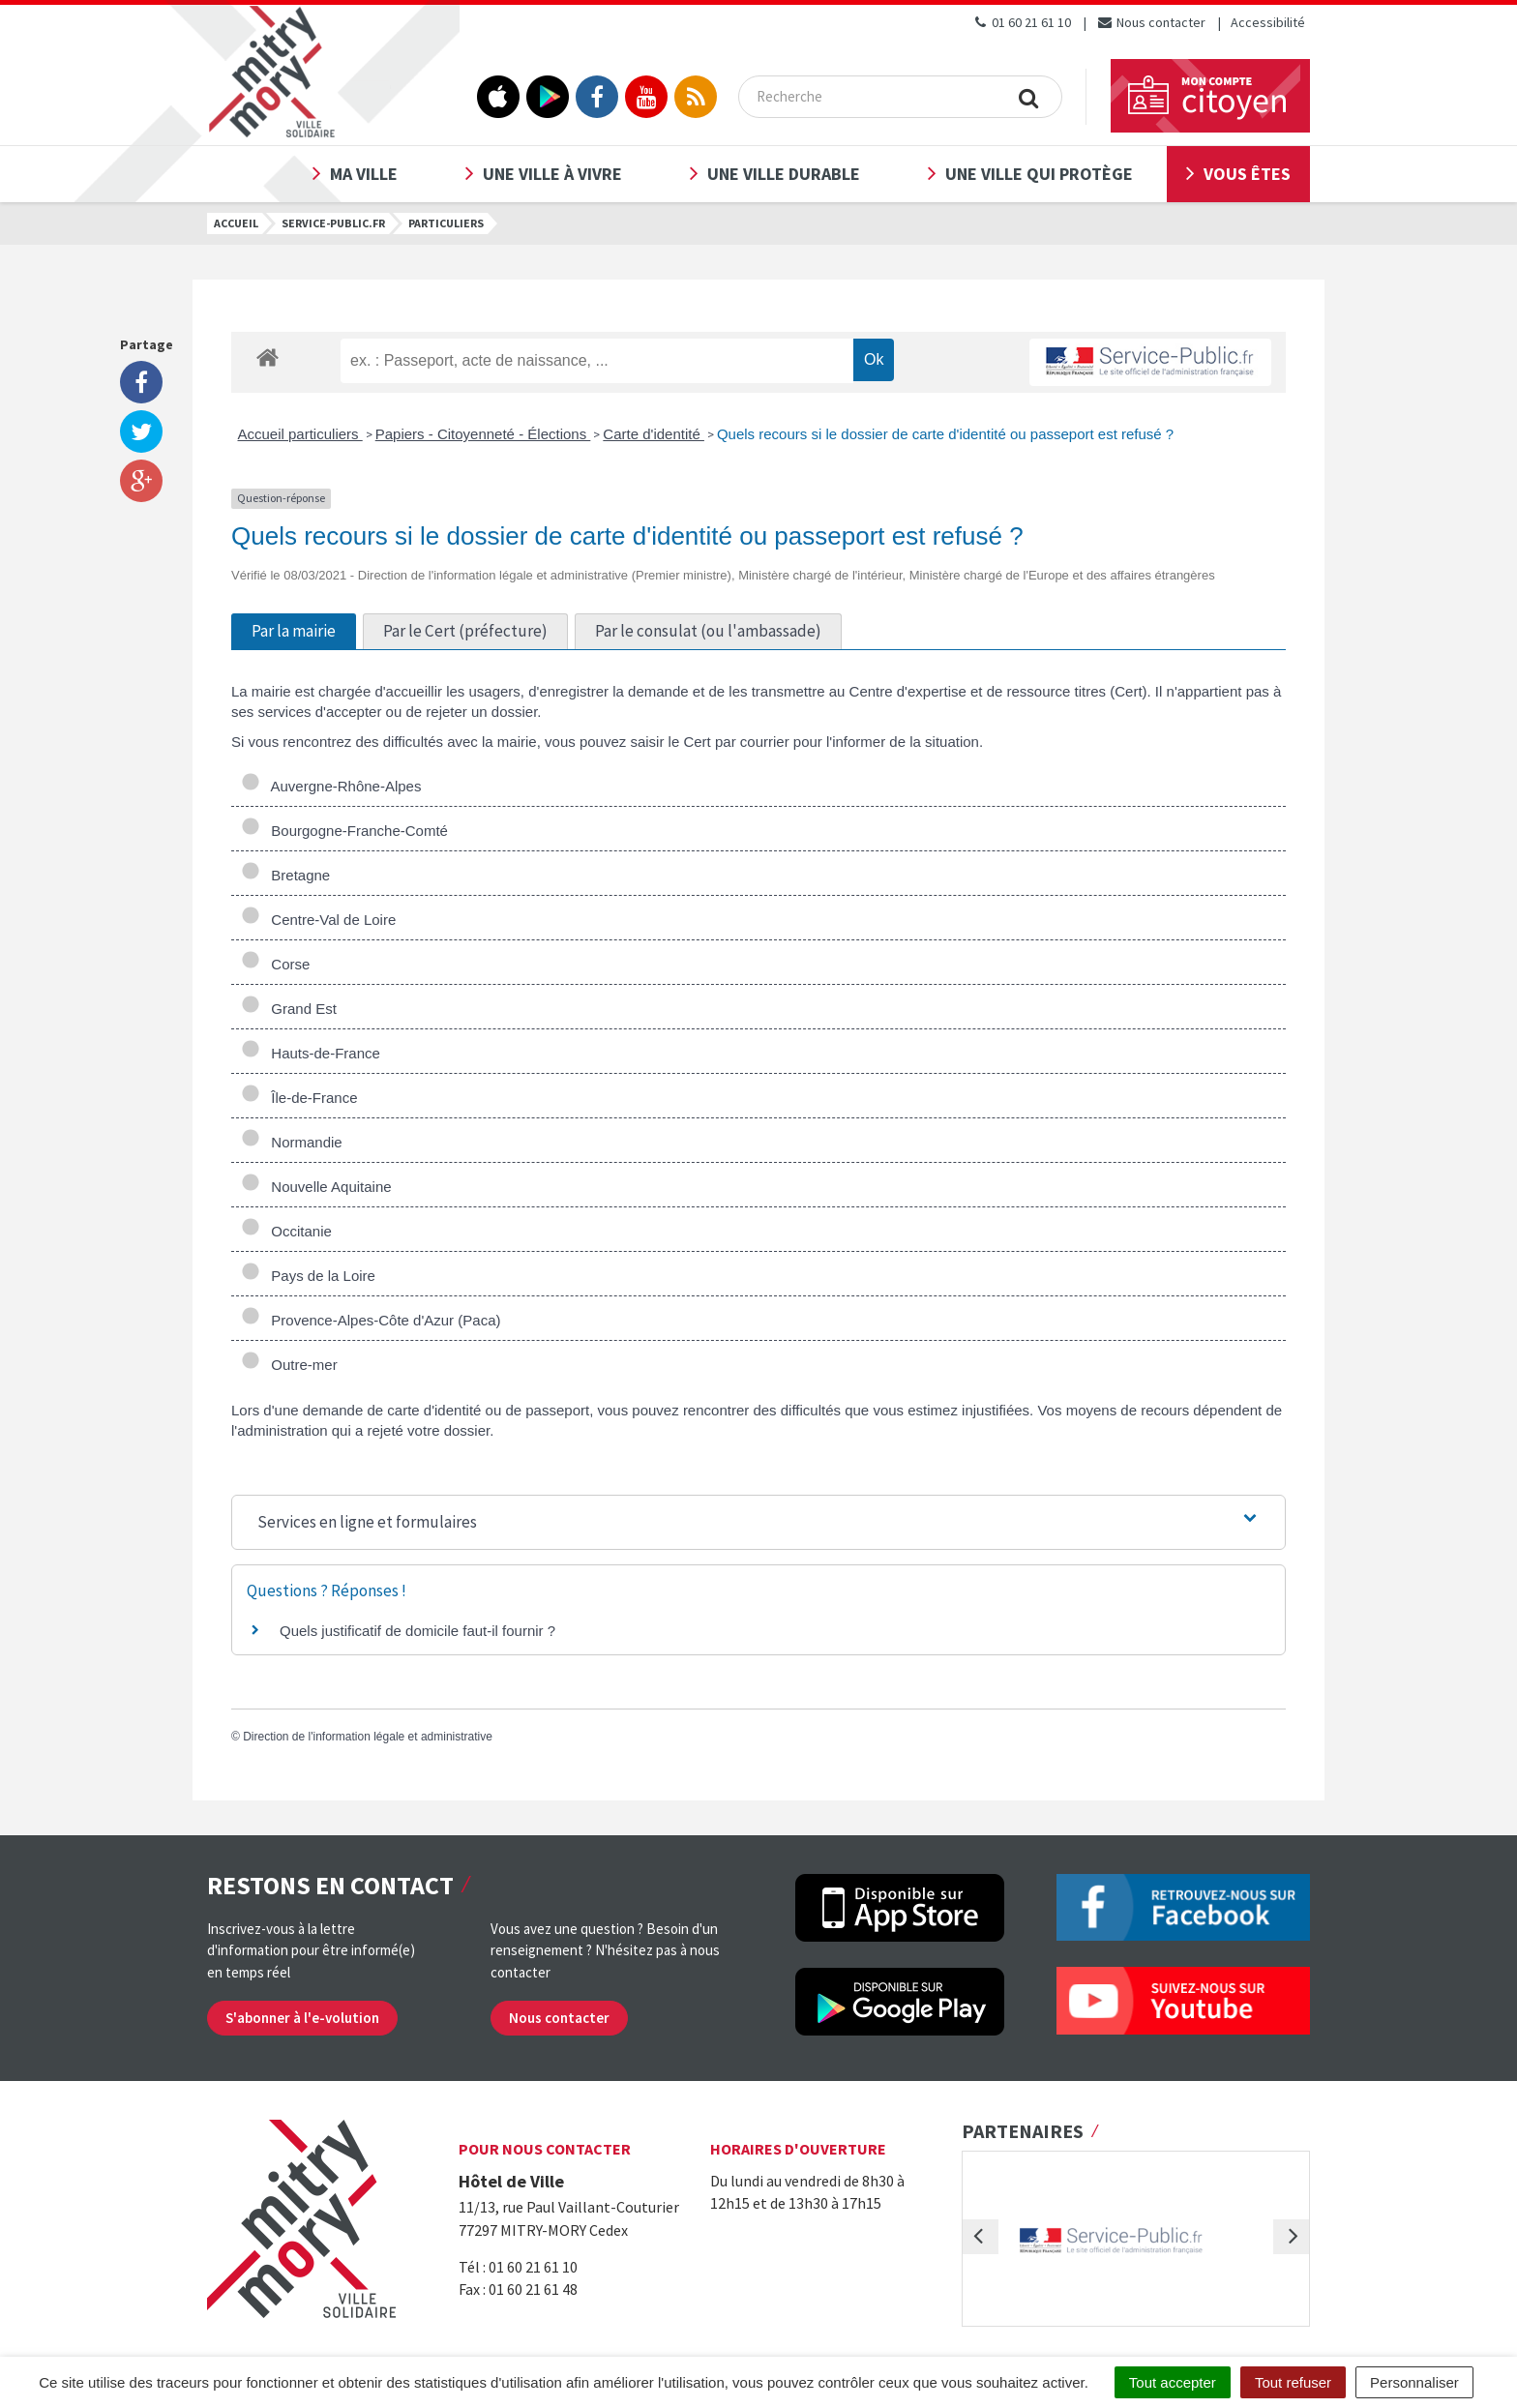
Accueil (236, 223)
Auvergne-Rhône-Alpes (331, 786)
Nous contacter (1150, 22)
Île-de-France (299, 1097)
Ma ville (364, 174)
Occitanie (286, 1231)
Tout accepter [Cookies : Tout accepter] (1172, 2382)
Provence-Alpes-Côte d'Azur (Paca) (370, 1320)
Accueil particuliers (300, 434)
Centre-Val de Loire (318, 919)
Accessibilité (1268, 22)
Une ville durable (783, 174)
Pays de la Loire (308, 1275)
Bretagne (285, 875)
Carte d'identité (653, 434)
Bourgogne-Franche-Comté (344, 830)
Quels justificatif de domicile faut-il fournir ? (417, 1630)
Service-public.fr (333, 223)
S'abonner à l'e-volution (302, 2017)
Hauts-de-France (310, 1053)
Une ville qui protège (1039, 174)
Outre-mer (289, 1364)
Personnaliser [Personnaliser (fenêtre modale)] (1414, 2382)
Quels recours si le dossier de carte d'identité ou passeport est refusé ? (945, 434)
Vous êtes (1247, 174)
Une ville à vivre (552, 174)
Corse (275, 964)
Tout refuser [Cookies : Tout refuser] (1293, 2382)
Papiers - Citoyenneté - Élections (483, 434)
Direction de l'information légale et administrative (367, 1736)
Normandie (291, 1142)
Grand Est (289, 1008)
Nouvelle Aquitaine (316, 1186)
